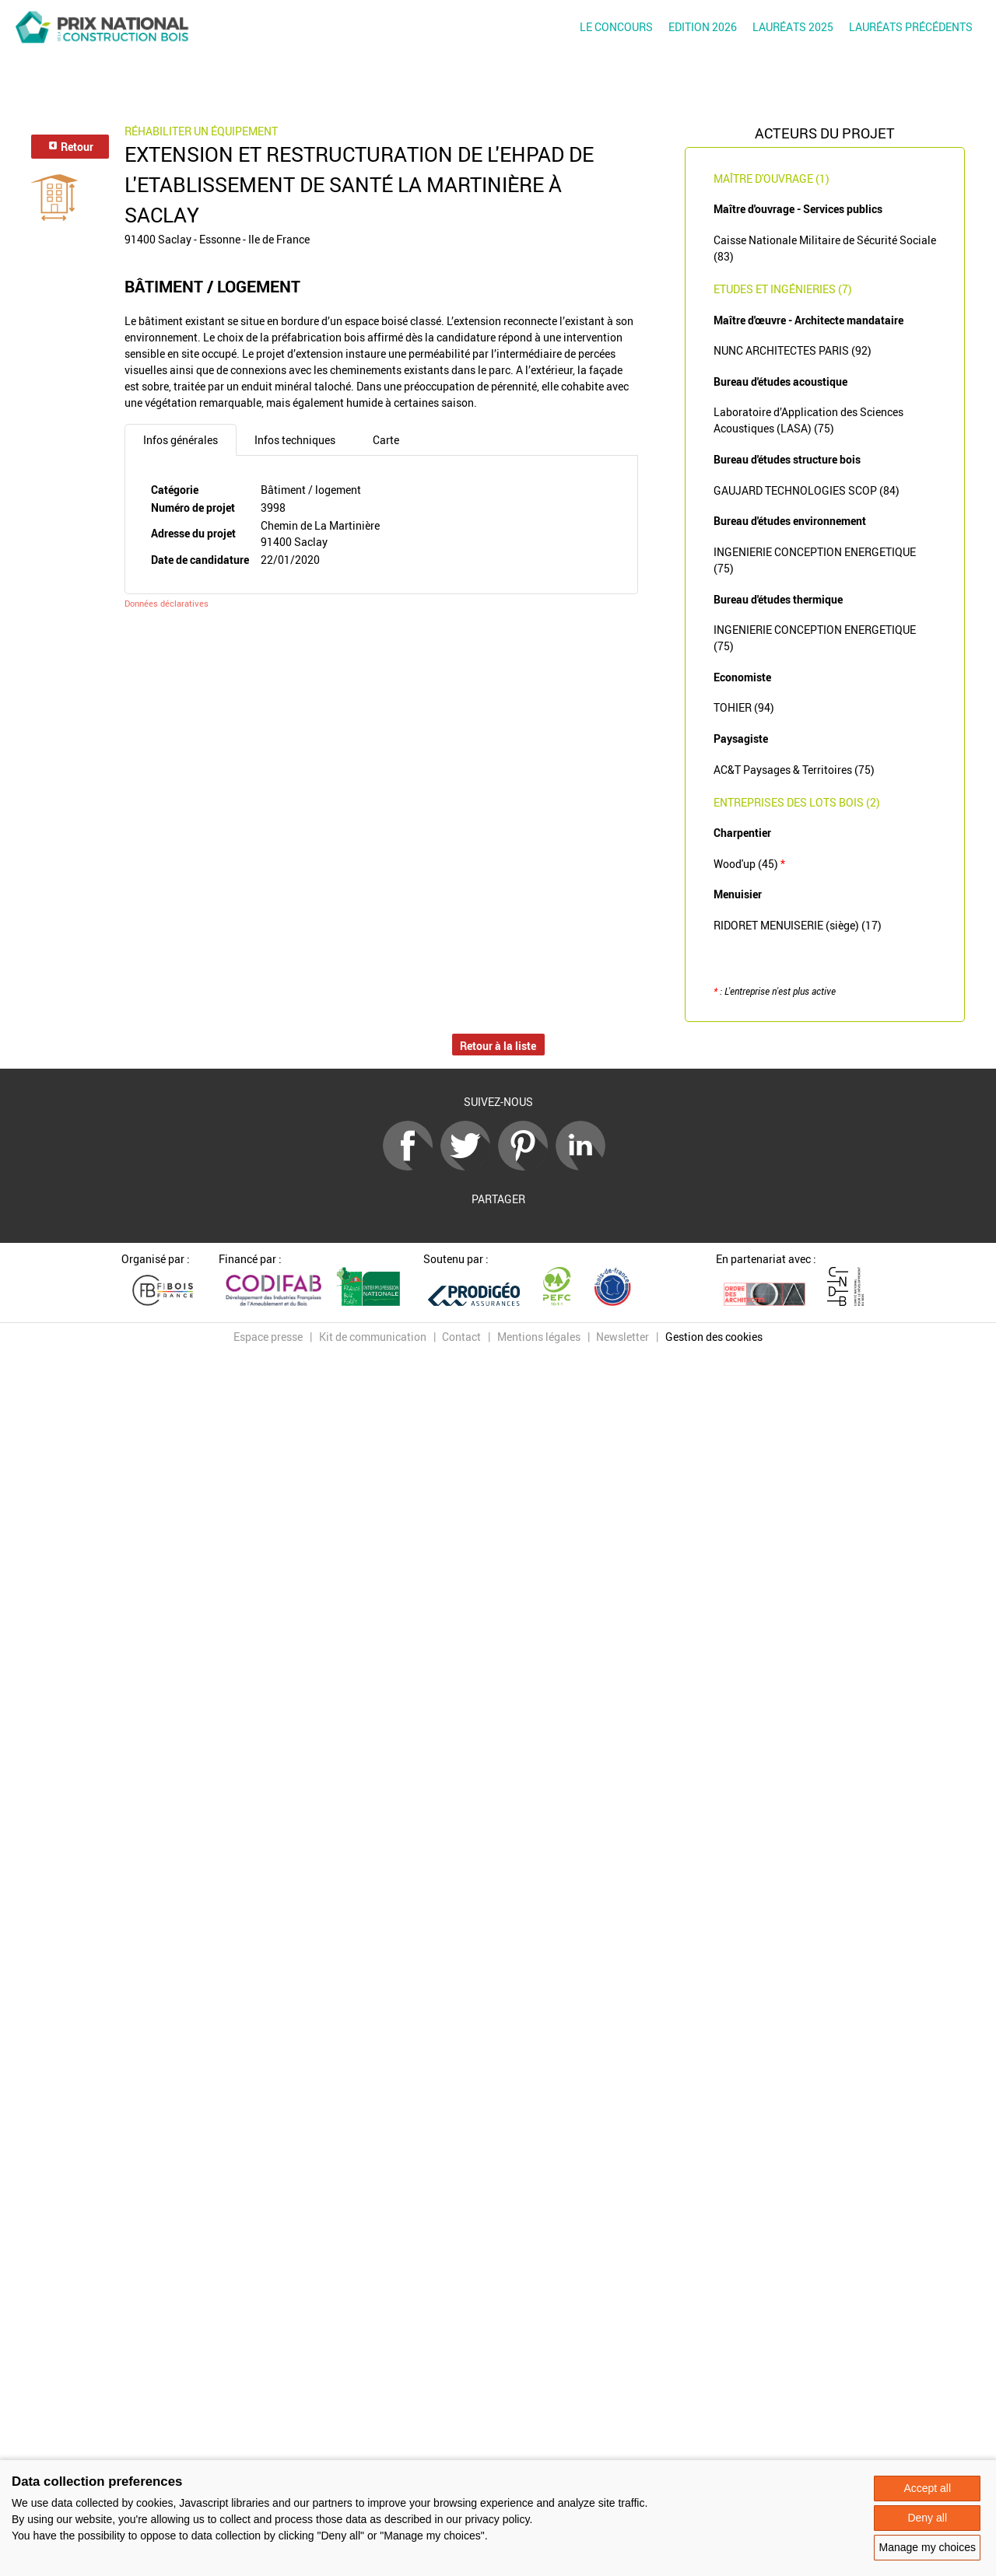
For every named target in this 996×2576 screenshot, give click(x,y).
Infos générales (180, 439)
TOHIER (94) (744, 707)
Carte (386, 439)
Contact (461, 1336)
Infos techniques (294, 439)
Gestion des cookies (714, 1336)
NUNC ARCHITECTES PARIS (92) (793, 350)
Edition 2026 (702, 26)
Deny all (927, 2517)
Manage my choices (927, 2547)
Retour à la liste (498, 1045)
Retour (70, 146)
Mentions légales (538, 1336)
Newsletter (622, 1336)
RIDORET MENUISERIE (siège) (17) (798, 925)
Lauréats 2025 (792, 26)
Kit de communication (372, 1336)
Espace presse (268, 1336)
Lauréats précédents (911, 26)
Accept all (927, 2488)
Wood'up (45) (749, 863)
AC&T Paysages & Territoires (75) (794, 769)
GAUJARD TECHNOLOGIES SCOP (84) (807, 490)
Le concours (616, 26)
